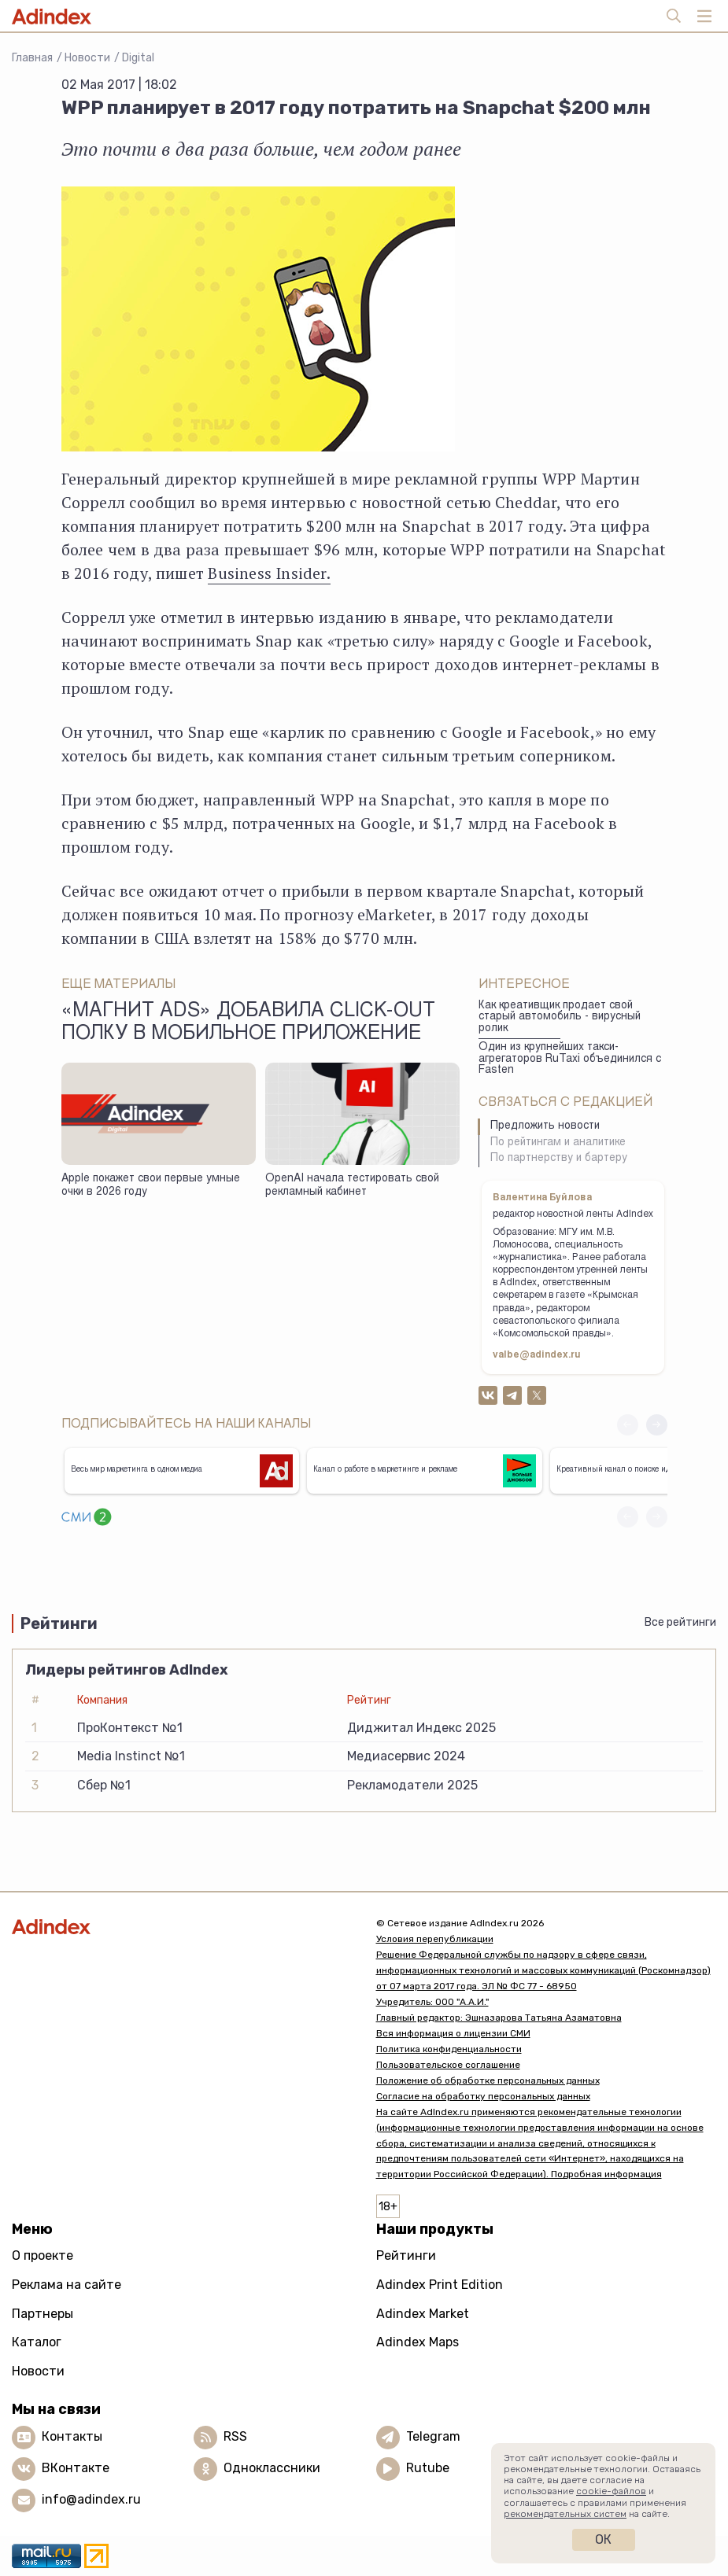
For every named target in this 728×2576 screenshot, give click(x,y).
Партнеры (42, 2313)
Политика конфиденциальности (449, 2049)
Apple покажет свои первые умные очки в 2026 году (150, 1186)
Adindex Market (422, 2313)
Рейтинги (406, 2255)
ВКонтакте (75, 2467)
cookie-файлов (611, 2491)
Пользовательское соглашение (448, 2064)
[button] (656, 1424)
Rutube (427, 2467)
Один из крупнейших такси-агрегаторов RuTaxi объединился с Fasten (570, 1059)
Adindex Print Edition (439, 2284)
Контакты (72, 2436)
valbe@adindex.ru (537, 1355)
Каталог (36, 2342)
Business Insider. (269, 573)
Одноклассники (272, 2467)
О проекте (42, 2255)
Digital (138, 57)
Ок (603, 2539)
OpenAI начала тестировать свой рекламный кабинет (352, 1186)
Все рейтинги (680, 1622)
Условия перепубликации (434, 1938)
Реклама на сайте (66, 2284)
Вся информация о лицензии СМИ (453, 2033)
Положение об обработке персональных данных (488, 2080)
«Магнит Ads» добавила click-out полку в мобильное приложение (248, 1023)
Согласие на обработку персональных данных (483, 2096)
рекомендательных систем (565, 2513)
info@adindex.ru (91, 2499)
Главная (32, 57)
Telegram (433, 2436)
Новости (87, 57)
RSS (235, 2436)
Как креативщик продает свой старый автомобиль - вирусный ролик (560, 1017)
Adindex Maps (417, 2342)
